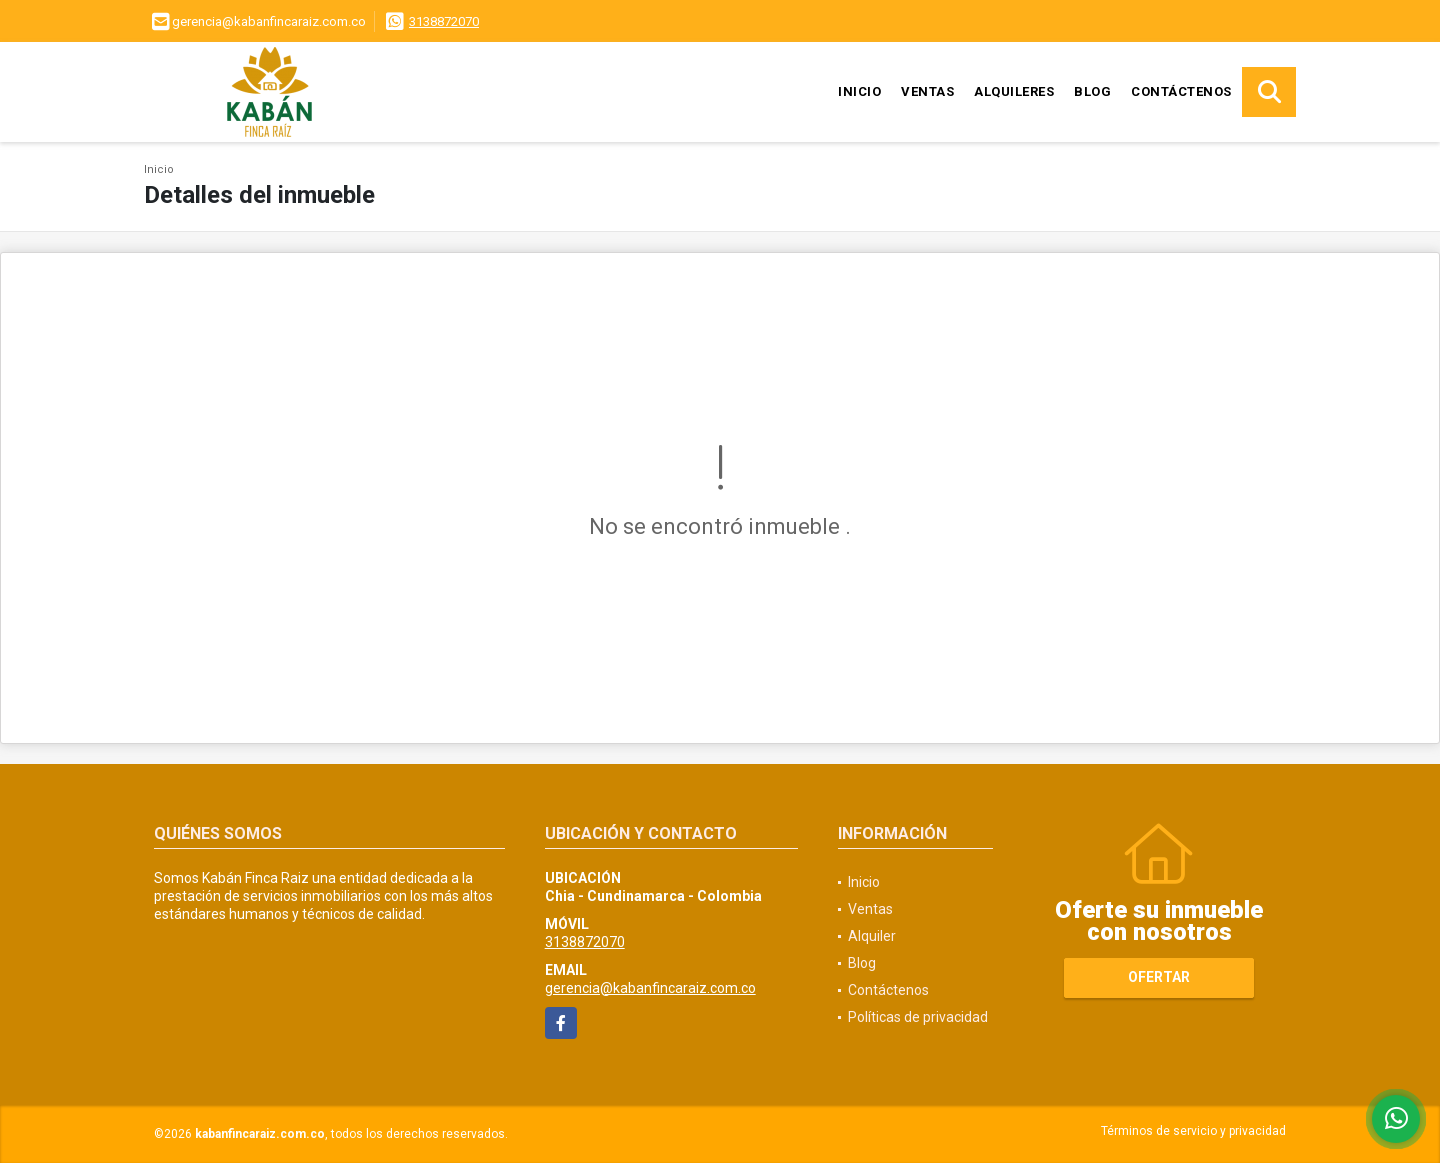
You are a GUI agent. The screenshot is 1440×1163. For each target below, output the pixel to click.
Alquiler (872, 936)
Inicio (859, 91)
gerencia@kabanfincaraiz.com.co (650, 988)
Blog (1092, 91)
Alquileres (1014, 91)
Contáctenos (1181, 91)
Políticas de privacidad (918, 1017)
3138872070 (444, 21)
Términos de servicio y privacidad (1193, 1131)
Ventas (927, 91)
